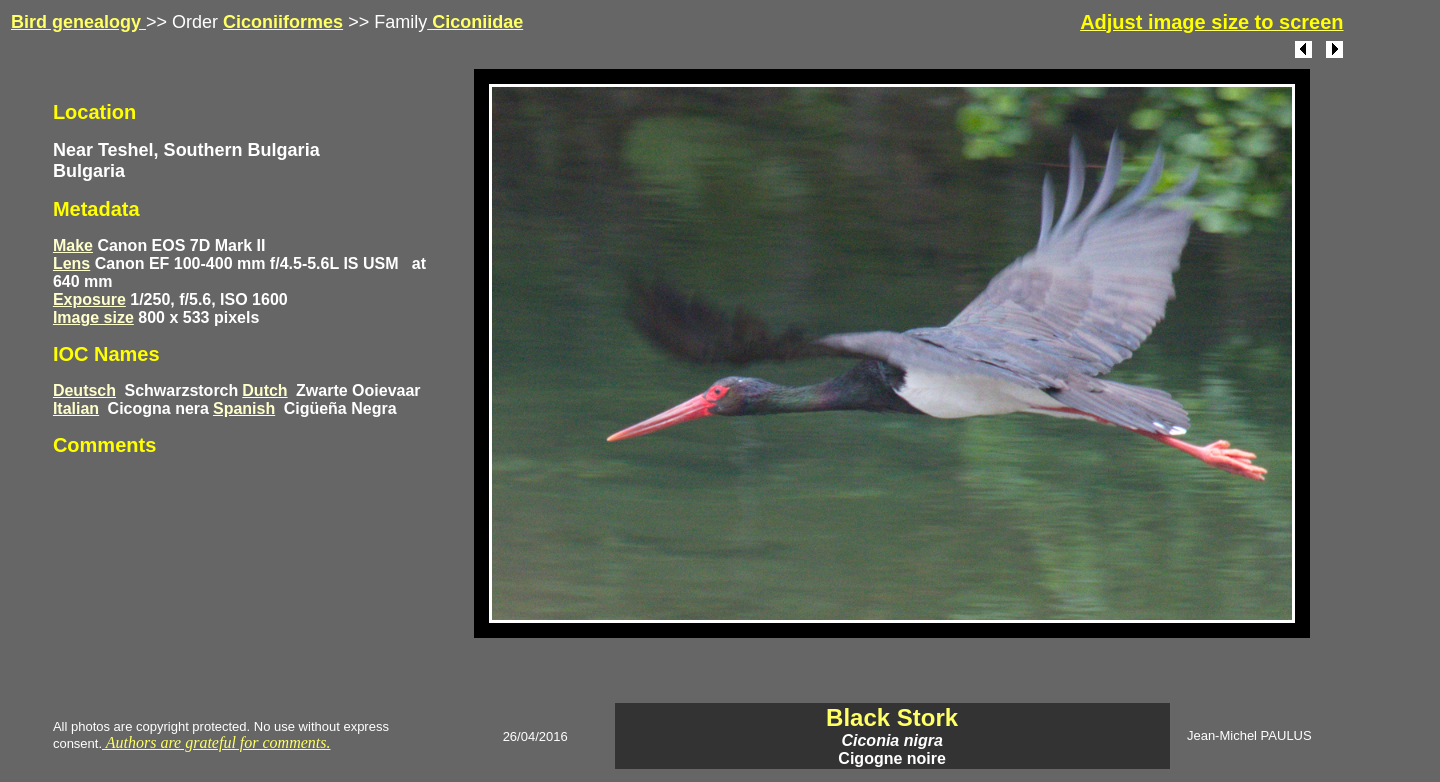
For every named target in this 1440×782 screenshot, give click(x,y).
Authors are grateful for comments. (216, 742)
